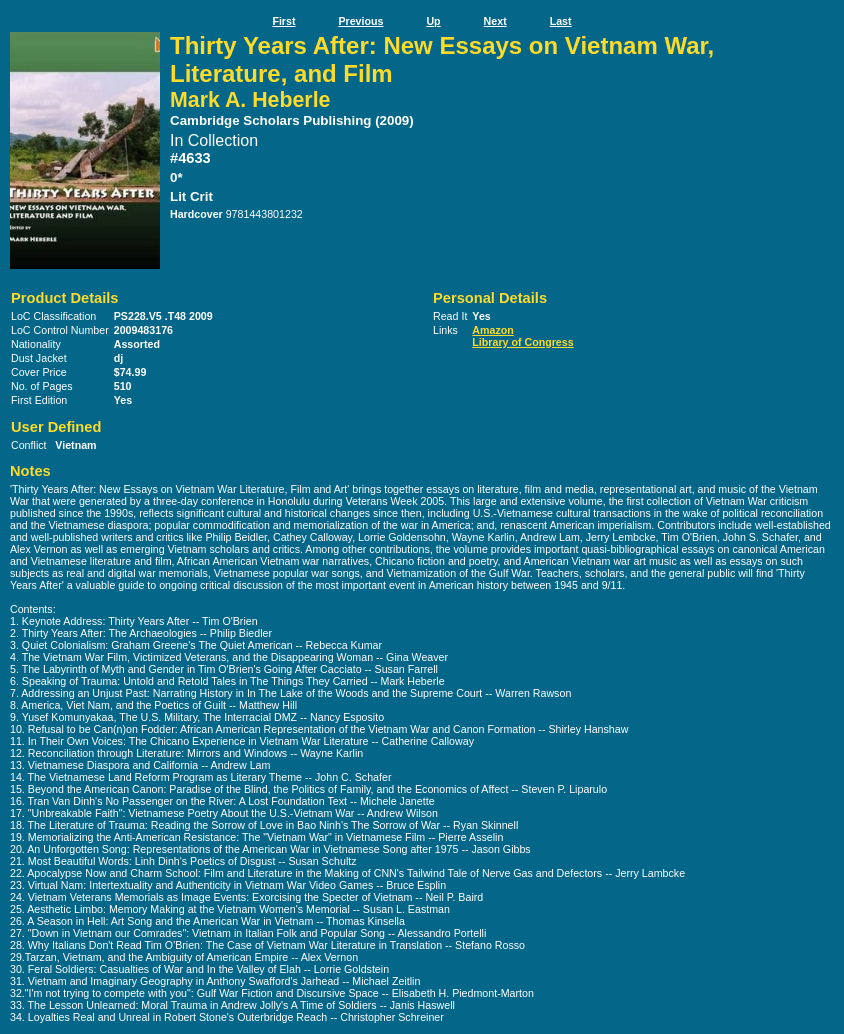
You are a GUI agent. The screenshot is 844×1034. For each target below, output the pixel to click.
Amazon (492, 330)
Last (561, 21)
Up (433, 21)
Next (495, 21)
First (283, 21)
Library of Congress (522, 342)
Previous (360, 21)
